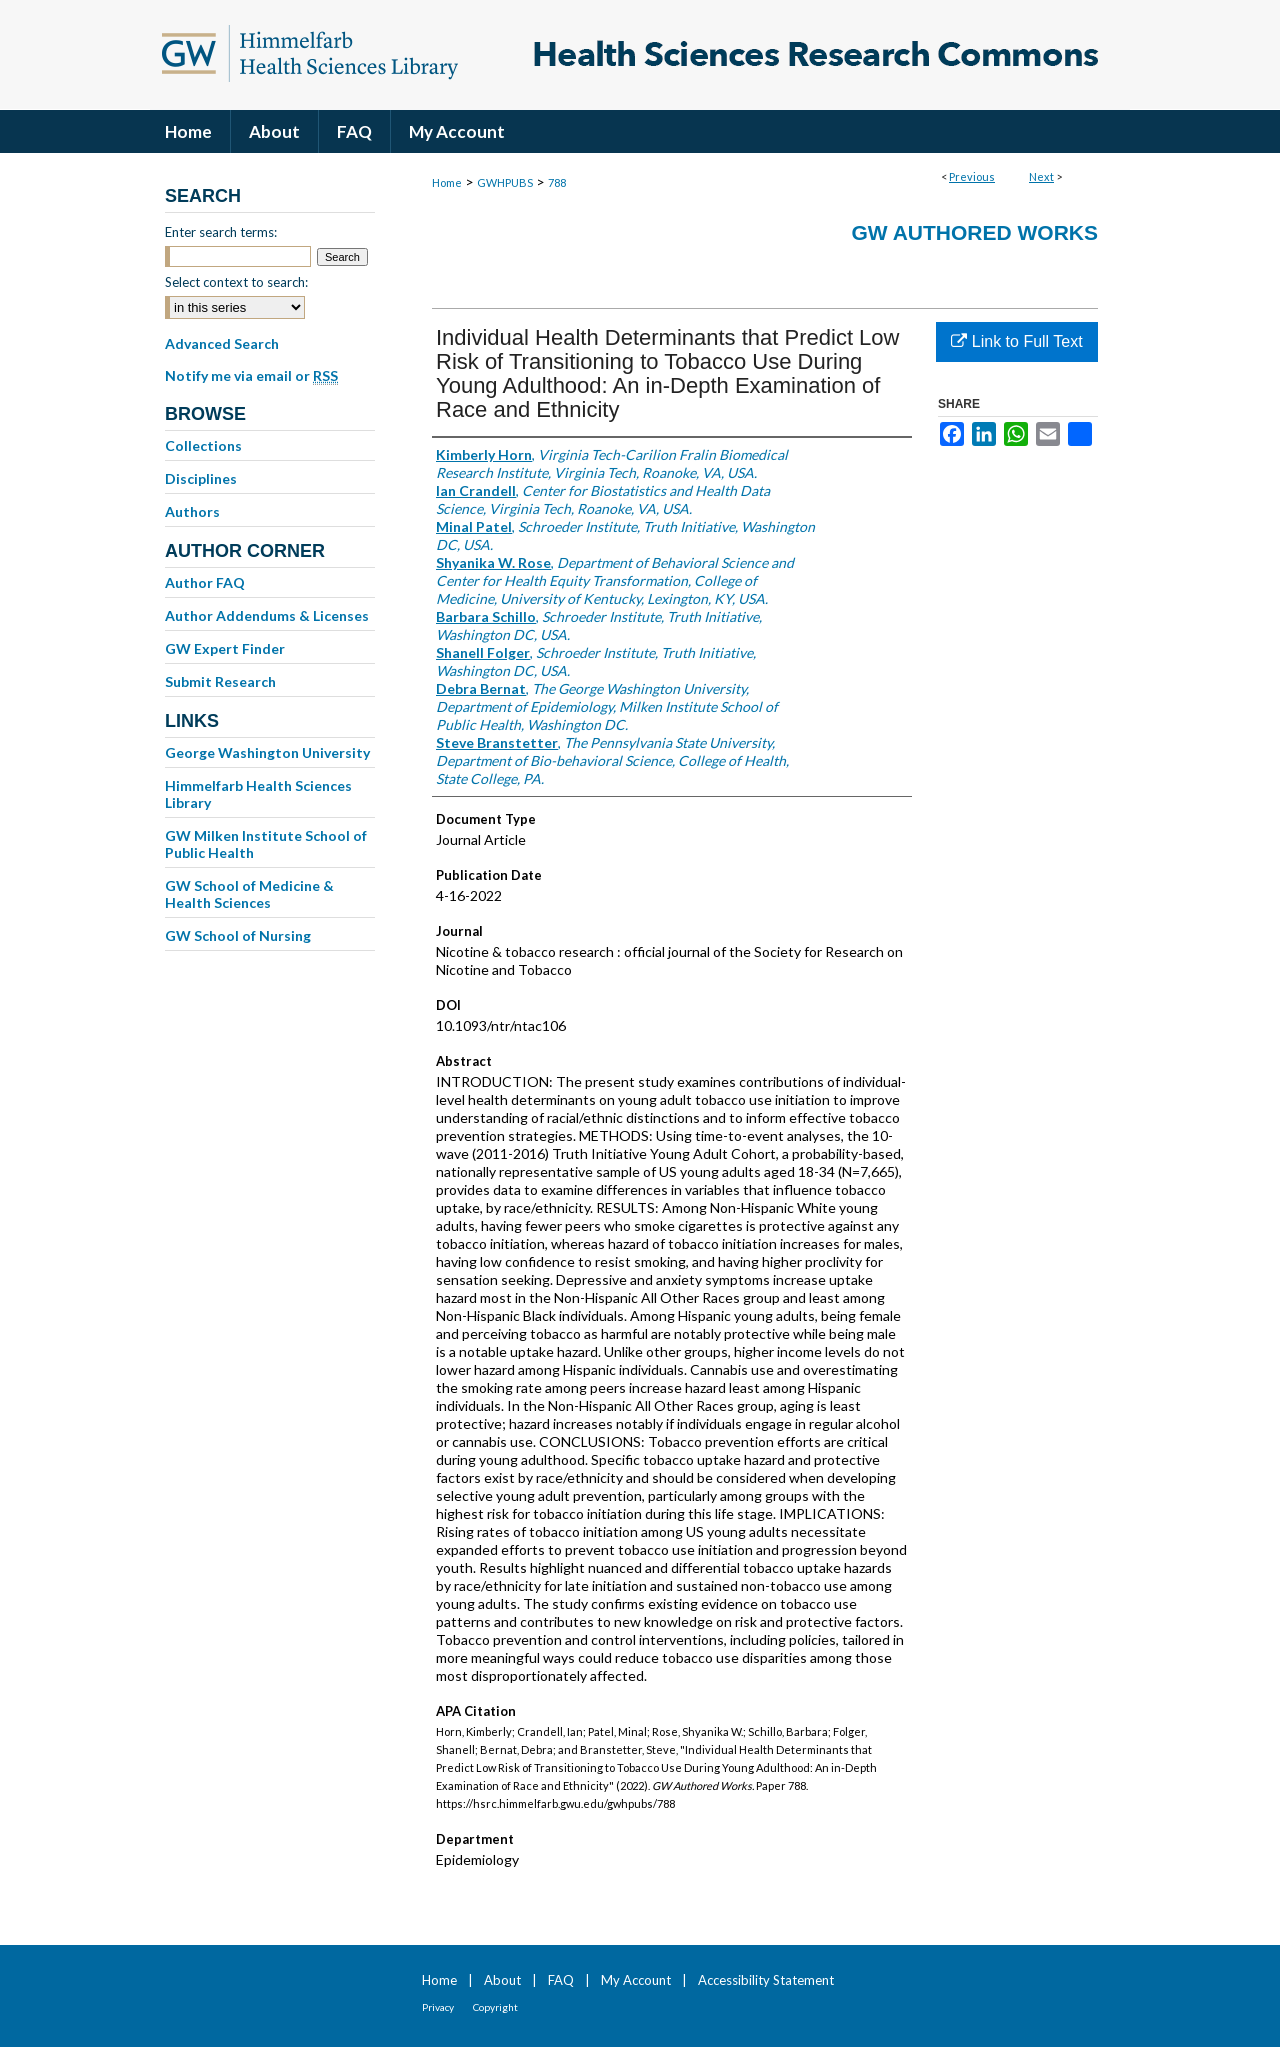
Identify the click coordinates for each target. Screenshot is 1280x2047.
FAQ (561, 1980)
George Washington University (267, 752)
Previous (972, 176)
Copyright (495, 2007)
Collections (203, 445)
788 (557, 182)
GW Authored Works (974, 232)
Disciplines (201, 478)
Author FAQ (205, 582)
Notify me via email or (251, 376)
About (502, 1980)
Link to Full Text (1016, 341)
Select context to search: (236, 282)
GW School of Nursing (238, 935)
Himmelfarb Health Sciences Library (258, 794)
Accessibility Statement (766, 1980)
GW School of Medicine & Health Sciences (249, 894)
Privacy (438, 2007)
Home (447, 182)
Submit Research (220, 681)
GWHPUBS (505, 182)
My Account (636, 1980)
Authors (192, 511)
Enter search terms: (221, 232)
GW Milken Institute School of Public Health (266, 844)
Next (1041, 176)
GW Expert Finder (225, 648)
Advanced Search (222, 343)
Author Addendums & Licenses (267, 615)
